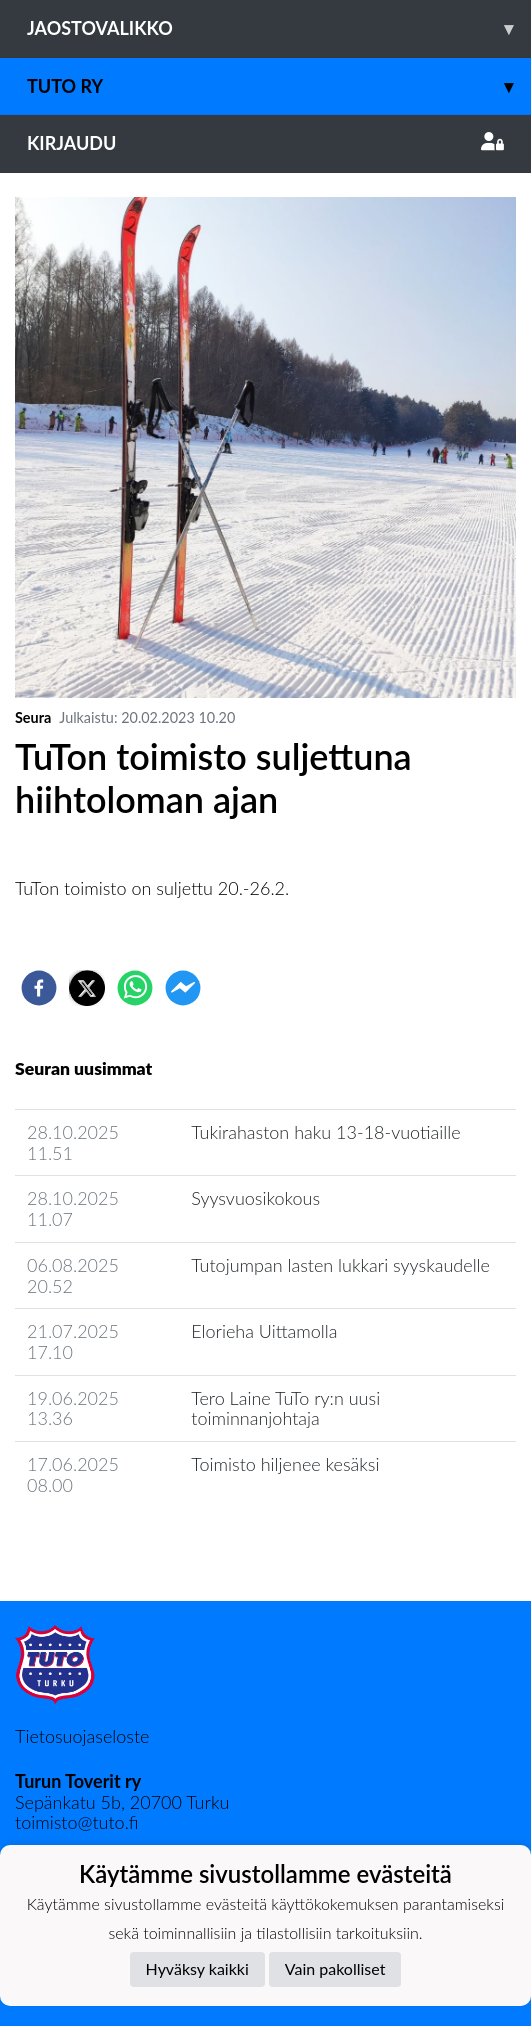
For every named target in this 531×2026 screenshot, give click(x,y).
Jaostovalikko (279, 28)
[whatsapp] (135, 988)
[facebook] (39, 988)
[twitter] (87, 988)
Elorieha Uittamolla (264, 1331)
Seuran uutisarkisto (103, 1541)
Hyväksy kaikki (197, 1968)
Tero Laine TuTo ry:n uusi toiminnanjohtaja (285, 1408)
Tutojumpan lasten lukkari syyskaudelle (340, 1265)
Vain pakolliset (335, 1968)
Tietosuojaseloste (82, 1736)
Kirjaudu (265, 143)
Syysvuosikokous (255, 1198)
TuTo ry (279, 86)
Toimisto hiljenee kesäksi (285, 1464)
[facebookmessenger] (183, 988)
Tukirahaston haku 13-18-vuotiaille (325, 1132)
